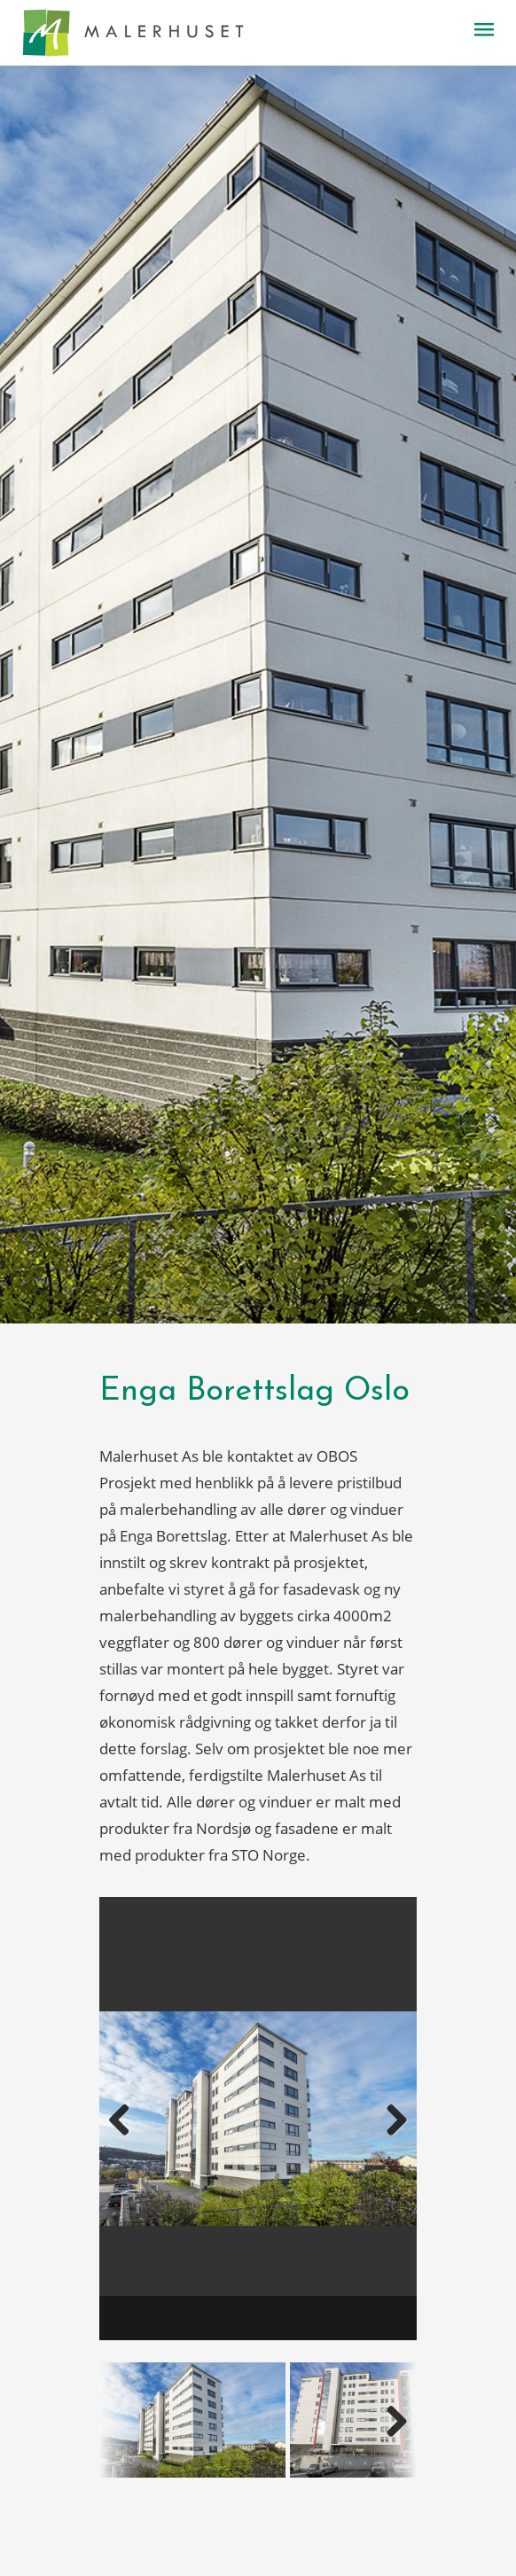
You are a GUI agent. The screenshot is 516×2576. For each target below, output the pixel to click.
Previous (141, 2134)
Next (374, 2134)
